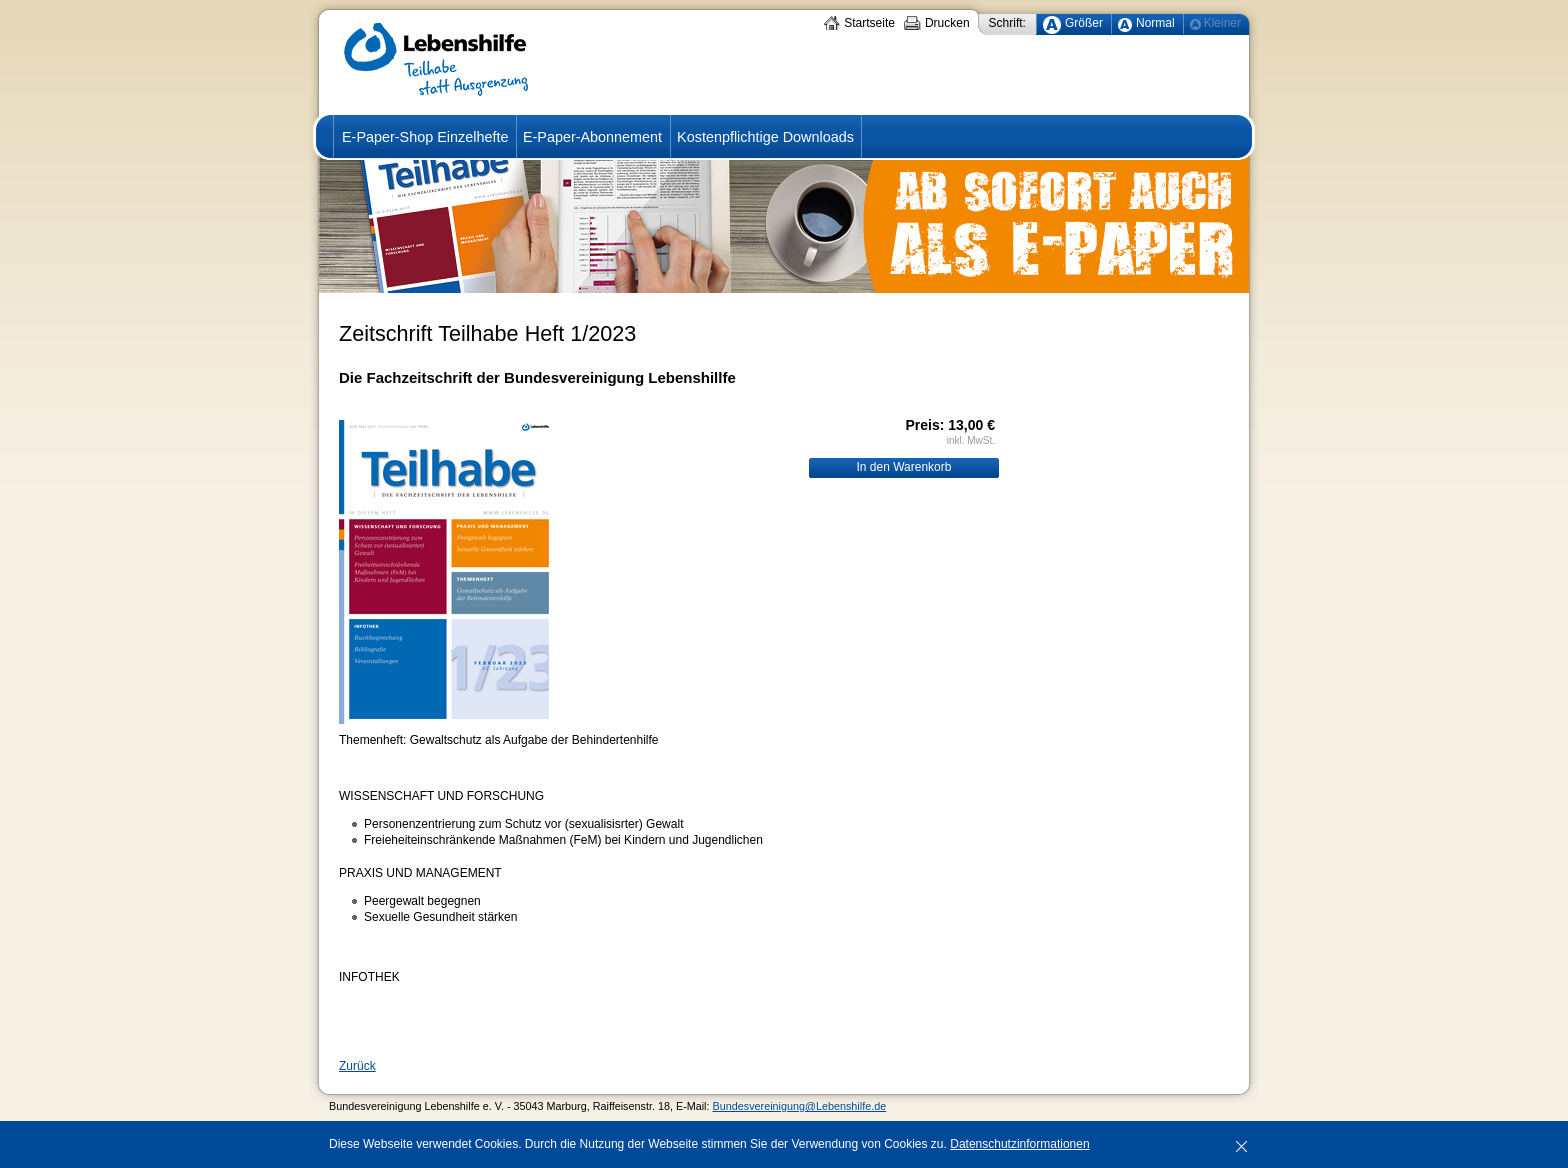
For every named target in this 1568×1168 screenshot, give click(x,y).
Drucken (947, 23)
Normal (1155, 23)
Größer (1084, 23)
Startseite (869, 23)
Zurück (357, 1066)
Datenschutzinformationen (1019, 1144)
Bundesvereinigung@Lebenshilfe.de (800, 1106)
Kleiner (1222, 23)
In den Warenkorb (904, 467)
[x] (1240, 1144)
